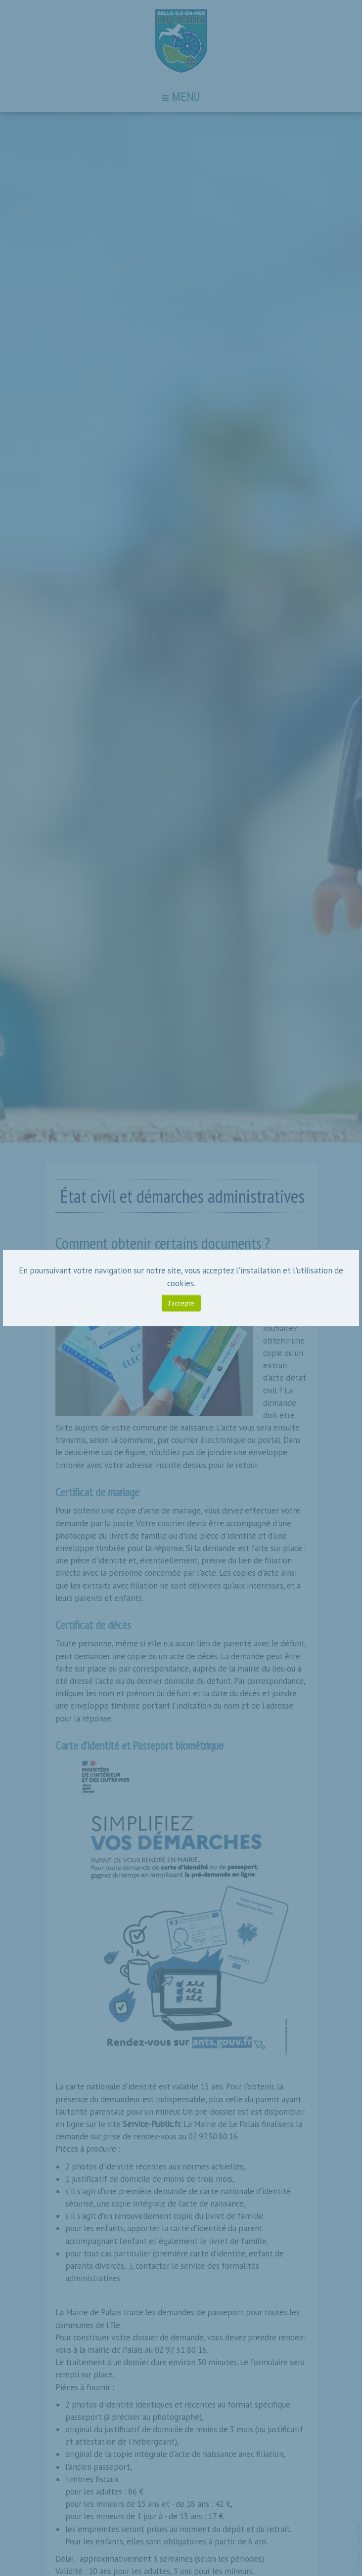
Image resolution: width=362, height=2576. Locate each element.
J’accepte (181, 1303)
